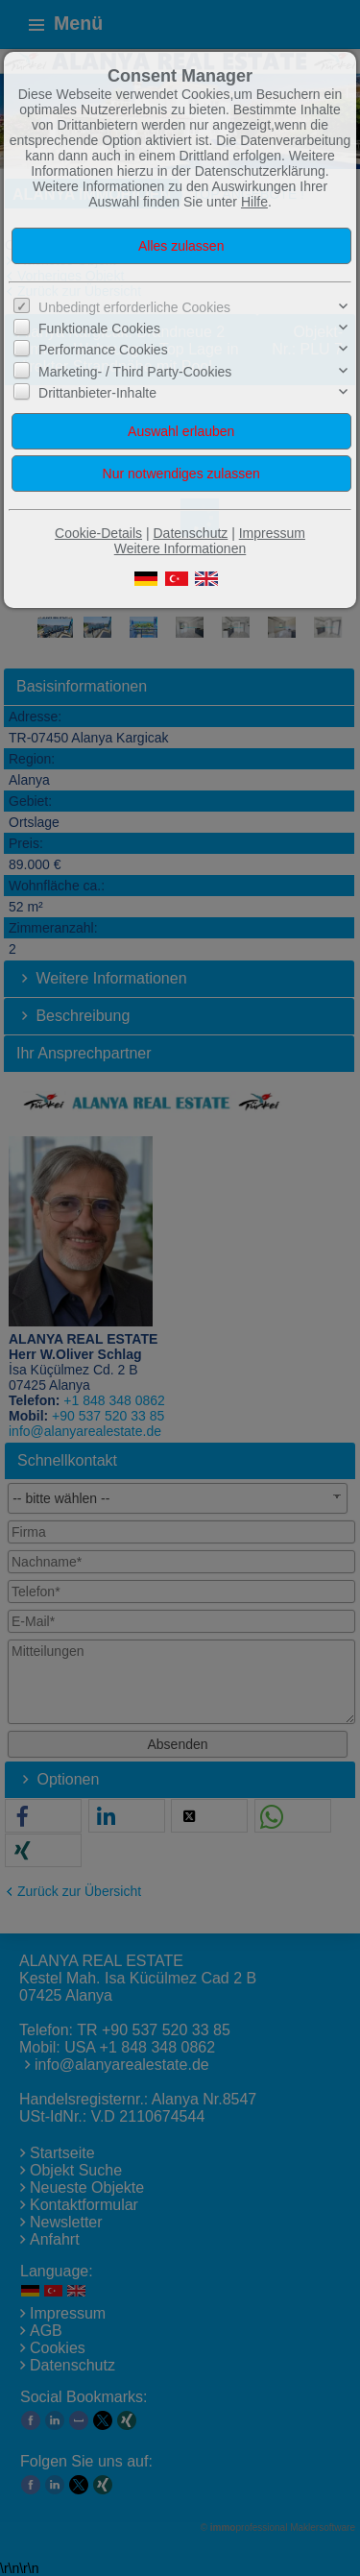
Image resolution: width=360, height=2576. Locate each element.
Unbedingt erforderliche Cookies (134, 307)
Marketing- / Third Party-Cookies (134, 371)
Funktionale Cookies (99, 328)
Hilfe (254, 201)
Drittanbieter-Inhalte (97, 393)
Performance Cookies (103, 349)
